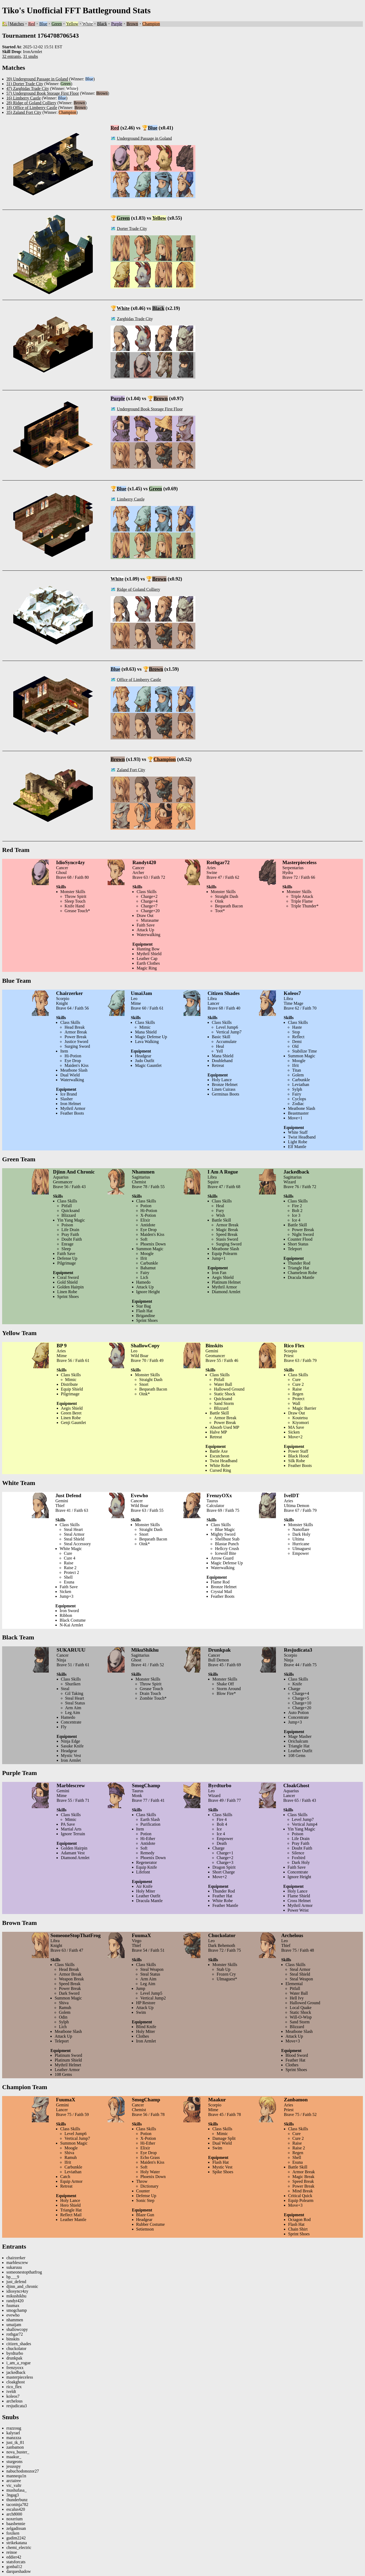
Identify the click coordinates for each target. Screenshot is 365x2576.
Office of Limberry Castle (139, 679)
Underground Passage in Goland (144, 138)
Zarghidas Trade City (135, 319)
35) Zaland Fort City (23, 112)
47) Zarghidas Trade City (27, 88)
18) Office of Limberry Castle (31, 107)
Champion (151, 23)
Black (102, 23)
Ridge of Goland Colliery (138, 589)
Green (56, 23)
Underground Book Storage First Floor (150, 409)
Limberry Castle (130, 499)
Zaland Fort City (131, 770)
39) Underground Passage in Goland (37, 79)
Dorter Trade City (132, 228)
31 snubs (30, 56)
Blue (43, 23)
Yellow (72, 23)
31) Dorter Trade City (24, 83)
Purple (116, 23)
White (87, 23)
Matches (17, 23)
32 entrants (11, 56)
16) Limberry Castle (23, 98)
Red (31, 23)
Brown (132, 23)
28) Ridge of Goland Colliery (31, 103)
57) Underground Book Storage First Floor (42, 93)
